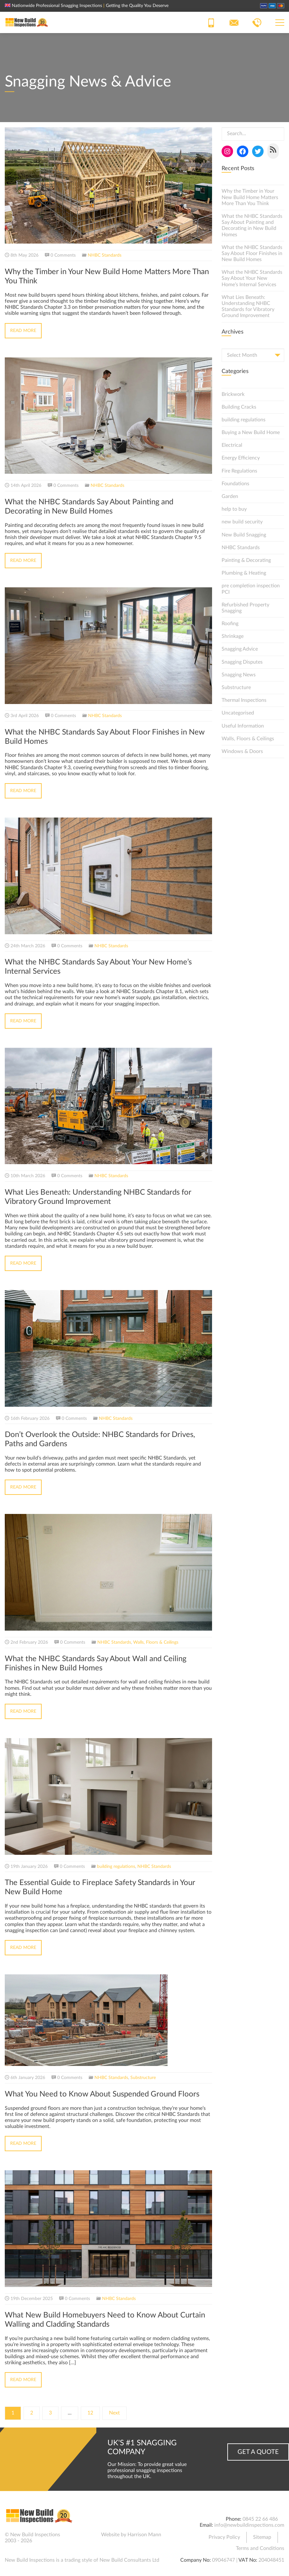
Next (114, 2412)
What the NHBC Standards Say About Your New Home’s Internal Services (252, 278)
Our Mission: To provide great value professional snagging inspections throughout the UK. (147, 2470)
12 (90, 2412)
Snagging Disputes (242, 662)
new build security (242, 521)
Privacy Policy (224, 2537)
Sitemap (262, 2537)
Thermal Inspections (244, 700)
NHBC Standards (104, 255)
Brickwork (233, 394)
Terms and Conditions (260, 2548)
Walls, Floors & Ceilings (155, 1642)
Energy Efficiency (241, 457)
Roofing (230, 623)
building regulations (116, 1866)
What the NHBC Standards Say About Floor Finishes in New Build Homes (252, 253)
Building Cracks (239, 407)
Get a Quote (258, 2452)
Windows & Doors (242, 751)
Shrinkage (233, 636)
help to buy (234, 509)
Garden (230, 496)
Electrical (232, 445)
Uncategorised (238, 712)
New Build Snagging (244, 534)
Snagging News (239, 674)
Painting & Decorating (246, 560)
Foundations (235, 483)
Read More (23, 330)
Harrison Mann (144, 2534)
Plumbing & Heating (244, 573)
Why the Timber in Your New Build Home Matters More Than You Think (250, 197)
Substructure (143, 2077)
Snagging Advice (240, 649)
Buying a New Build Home (251, 432)
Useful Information (243, 726)
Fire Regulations (239, 470)
